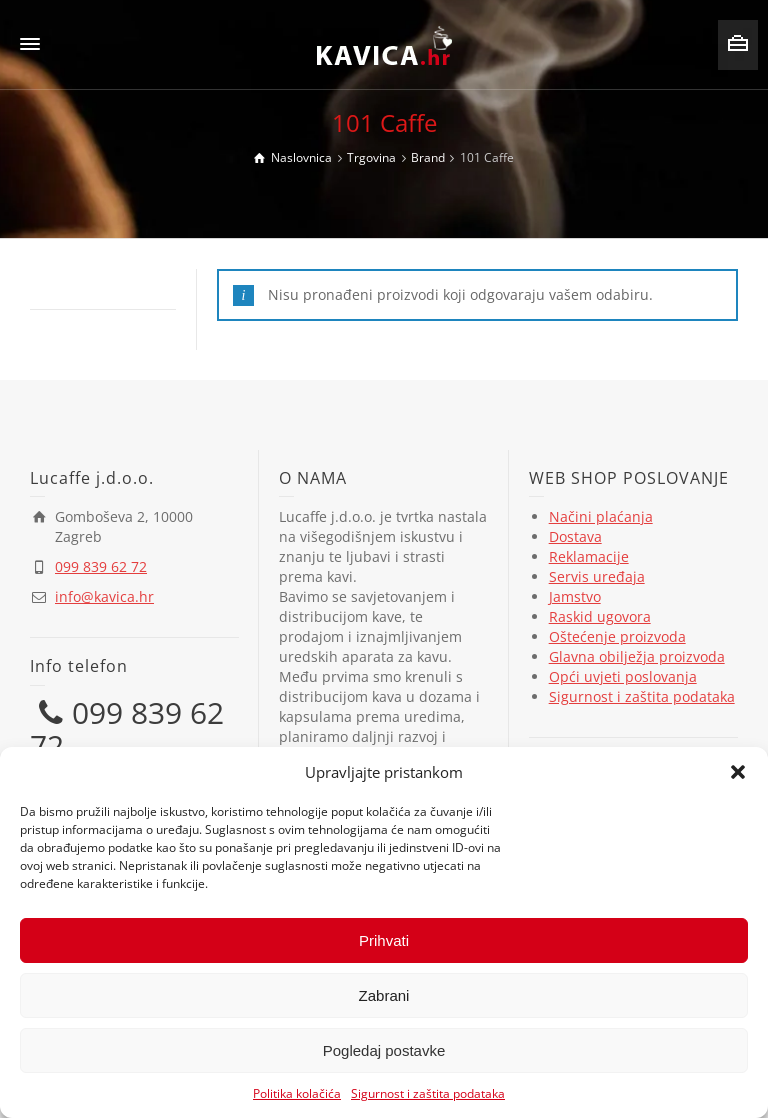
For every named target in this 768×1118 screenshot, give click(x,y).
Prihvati (384, 940)
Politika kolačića (297, 1093)
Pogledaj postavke (384, 1050)
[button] (738, 772)
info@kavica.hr (104, 596)
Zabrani (384, 995)
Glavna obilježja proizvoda (637, 656)
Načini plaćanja (601, 516)
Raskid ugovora (600, 616)
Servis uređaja (597, 576)
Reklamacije (589, 556)
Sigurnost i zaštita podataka (428, 1093)
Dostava (575, 536)
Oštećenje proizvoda (617, 636)
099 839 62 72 (101, 566)
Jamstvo (575, 596)
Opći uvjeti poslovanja (623, 676)
